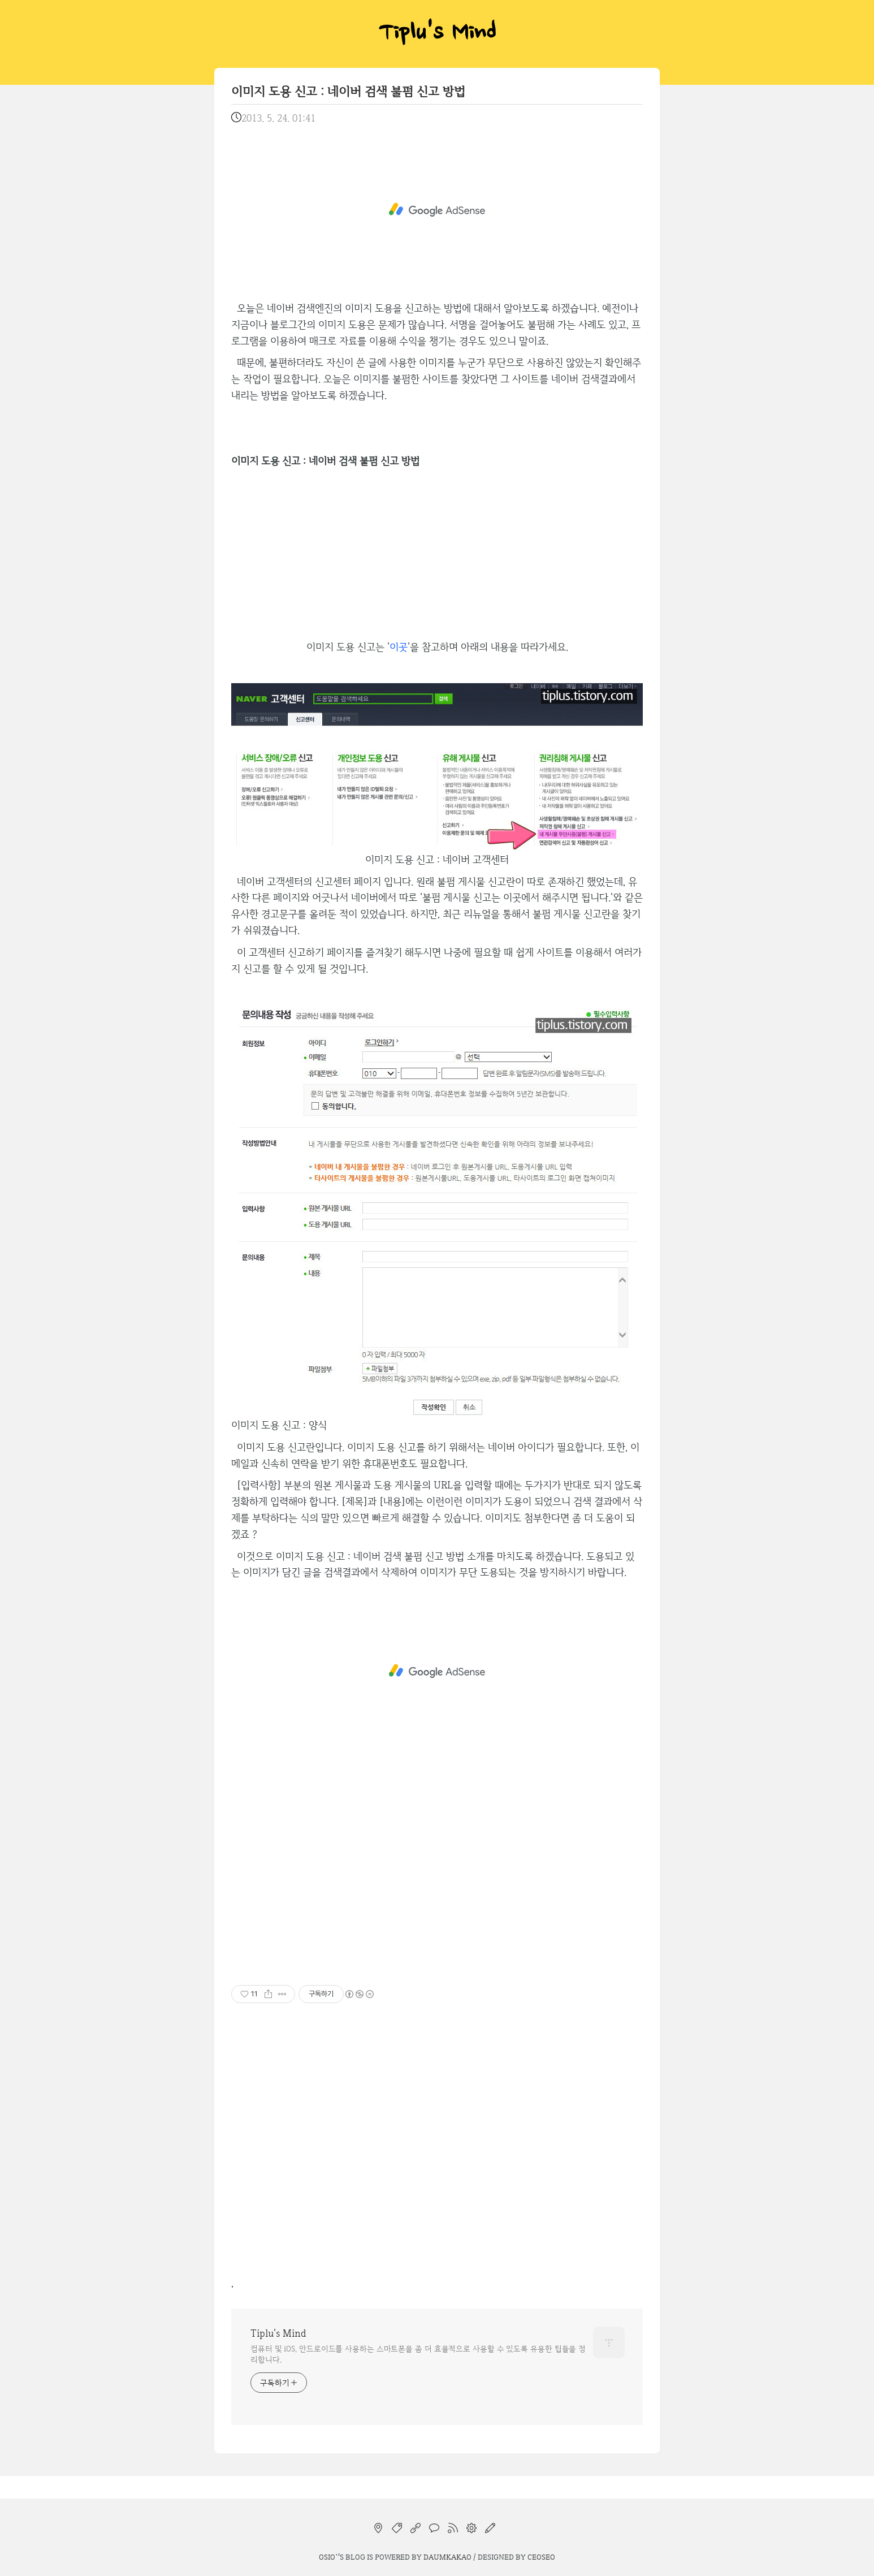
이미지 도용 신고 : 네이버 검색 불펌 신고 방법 (348, 91)
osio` (328, 2557)
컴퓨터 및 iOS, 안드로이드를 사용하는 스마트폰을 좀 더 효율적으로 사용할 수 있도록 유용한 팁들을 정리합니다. (418, 2354)
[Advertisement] (437, 210)
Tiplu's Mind (437, 34)
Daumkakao (447, 2557)
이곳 (399, 646)
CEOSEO (541, 2557)
